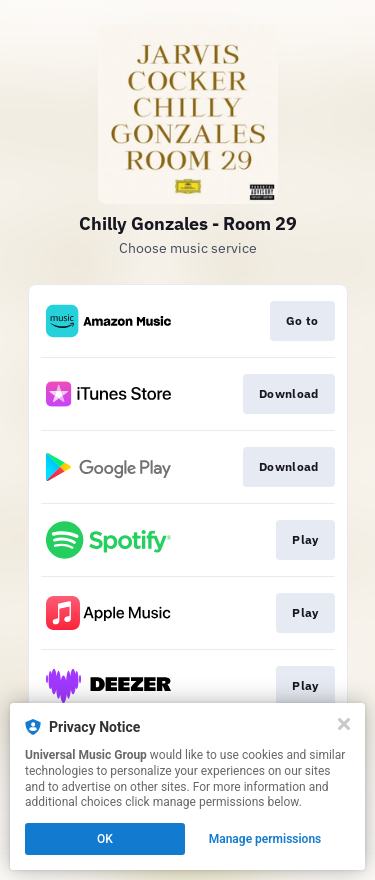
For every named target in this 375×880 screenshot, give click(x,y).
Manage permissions (265, 839)
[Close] (344, 724)
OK (105, 839)
